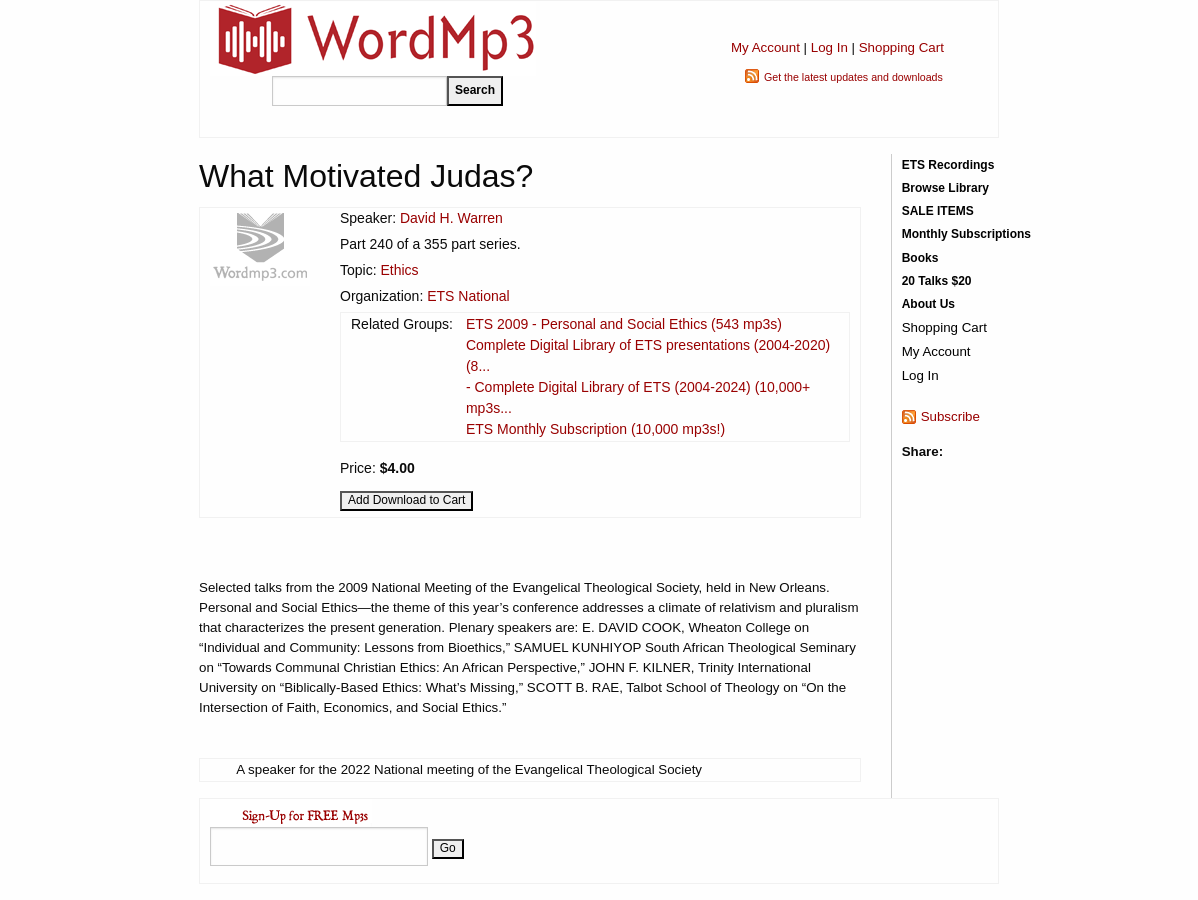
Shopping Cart (901, 47)
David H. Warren (451, 218)
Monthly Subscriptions (966, 234)
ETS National (468, 296)
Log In (829, 47)
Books (920, 258)
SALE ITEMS (938, 211)
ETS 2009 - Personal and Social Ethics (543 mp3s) (624, 324)
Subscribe (950, 416)
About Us (928, 304)
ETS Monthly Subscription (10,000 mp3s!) (595, 429)
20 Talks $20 (937, 281)
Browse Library (945, 188)
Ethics (399, 270)
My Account (765, 47)
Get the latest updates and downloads (853, 77)
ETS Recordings (948, 165)
